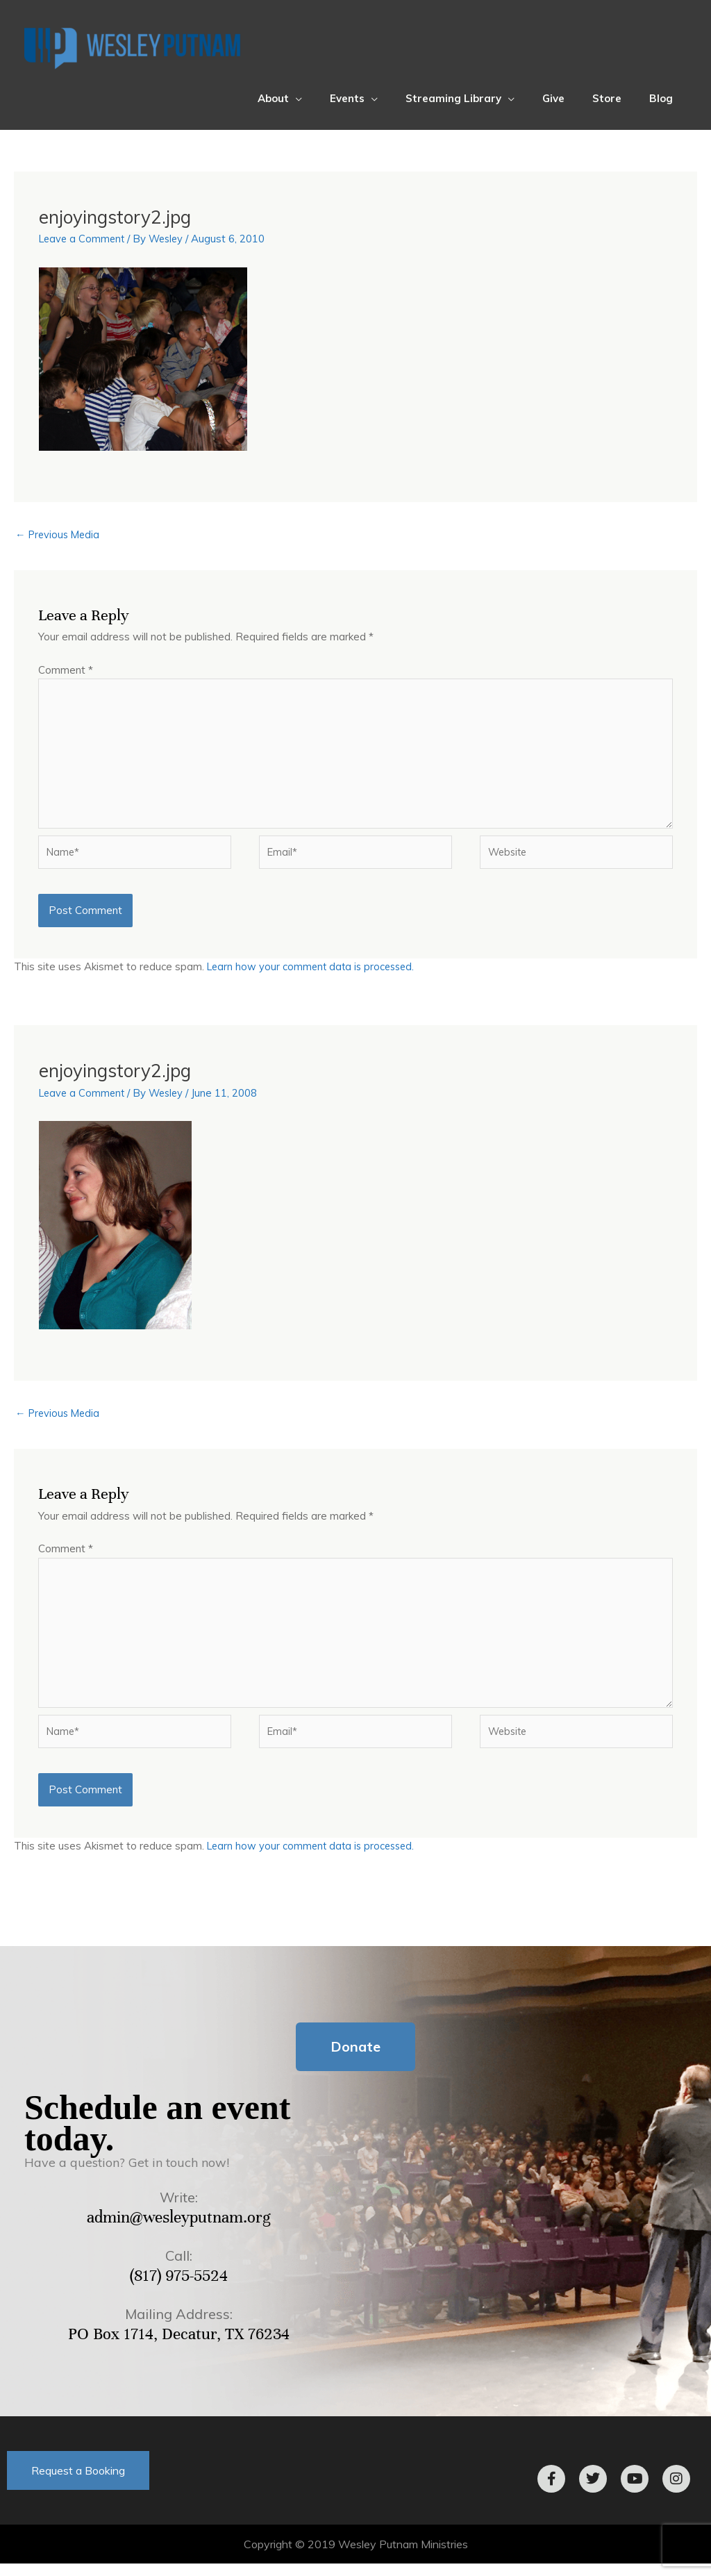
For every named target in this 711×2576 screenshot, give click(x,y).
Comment (65, 670)
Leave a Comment (83, 238)
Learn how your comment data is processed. (314, 972)
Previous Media (59, 535)
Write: (179, 2209)
